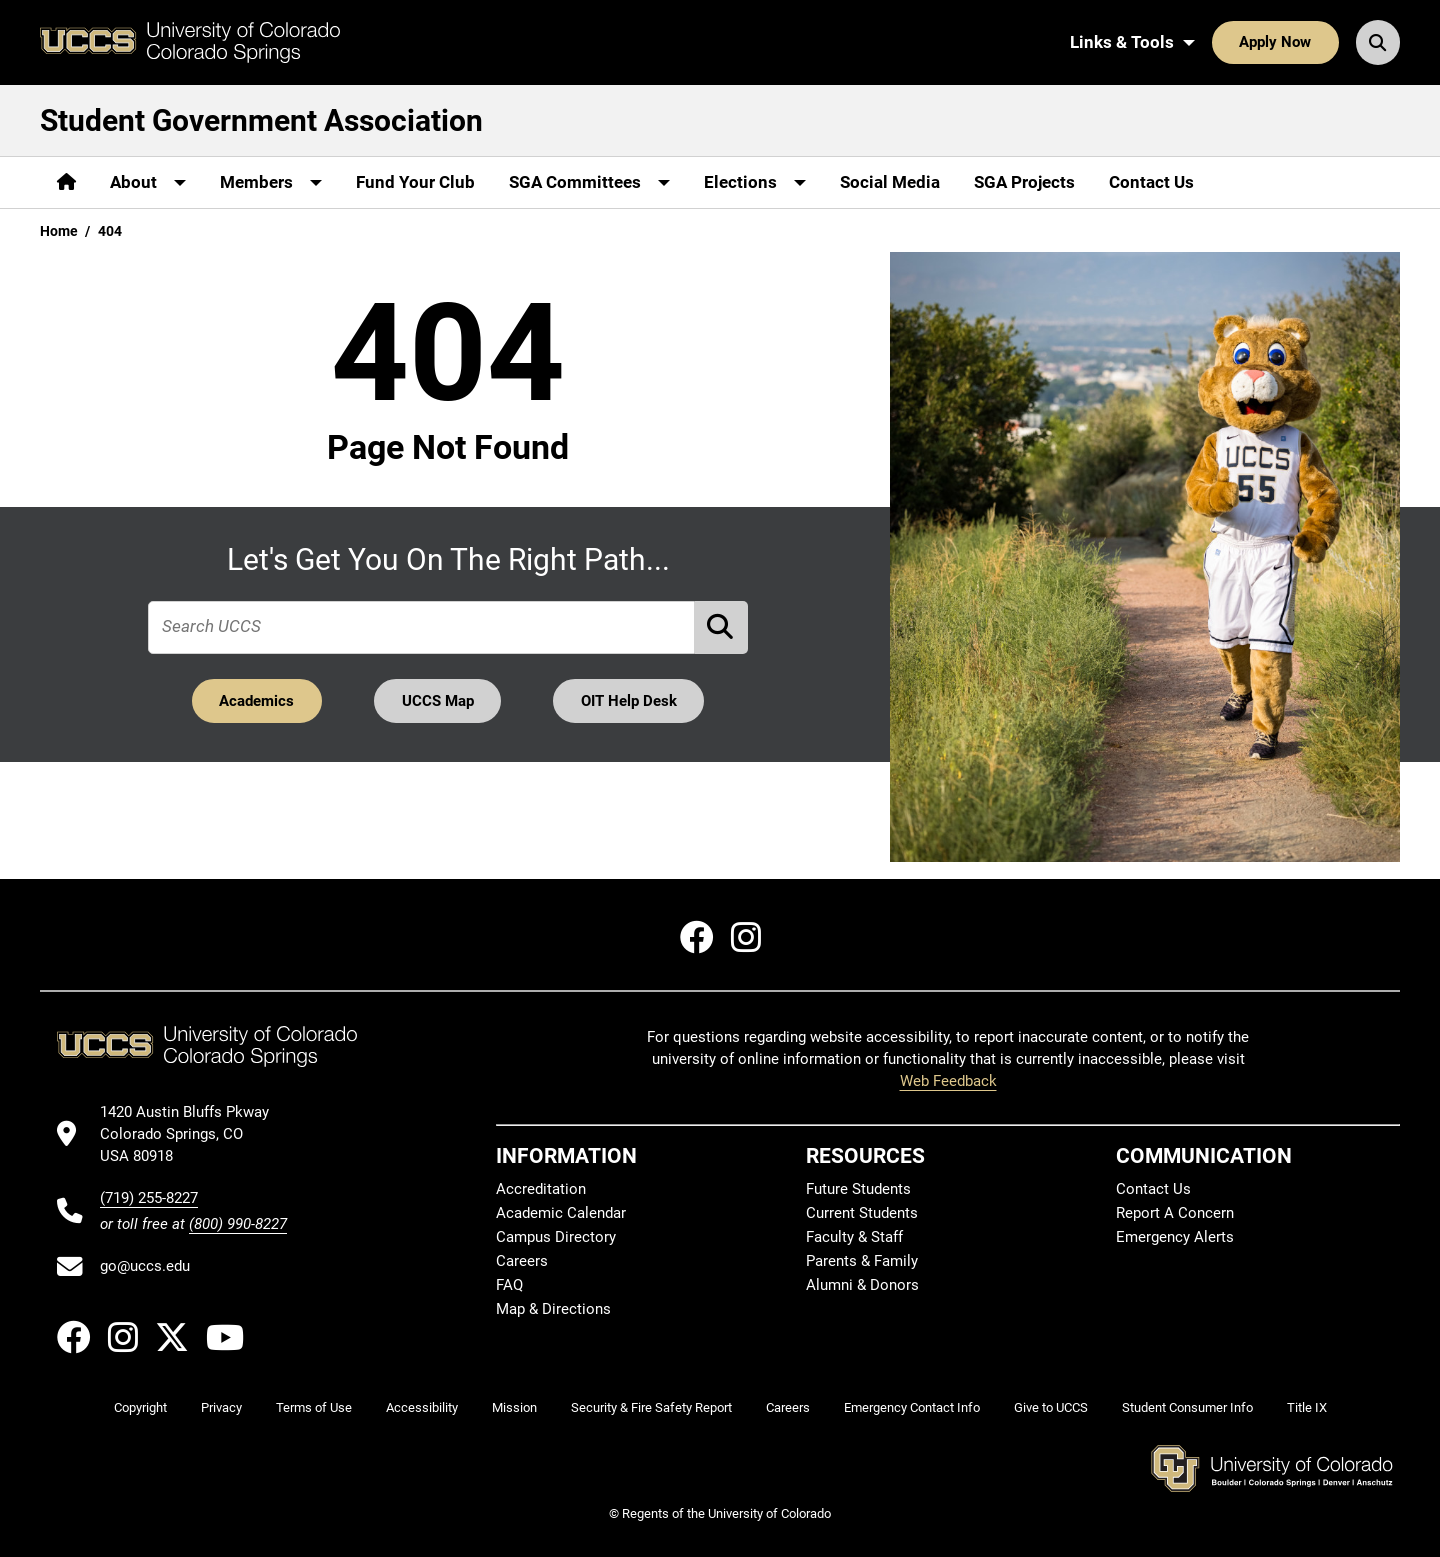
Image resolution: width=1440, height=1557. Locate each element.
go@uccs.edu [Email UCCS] (145, 1266)
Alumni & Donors (862, 1285)
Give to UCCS (1051, 1407)
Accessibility (422, 1407)
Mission (514, 1407)
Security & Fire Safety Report (651, 1407)
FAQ (509, 1285)
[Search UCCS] (1378, 42)
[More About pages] (148, 182)
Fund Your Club (415, 182)
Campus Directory (556, 1237)
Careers (522, 1261)
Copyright (140, 1407)
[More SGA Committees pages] (589, 182)
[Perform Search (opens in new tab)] (722, 627)
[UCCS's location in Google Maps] (193, 1134)
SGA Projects (1024, 182)
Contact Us (1151, 182)
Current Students (862, 1213)
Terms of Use (314, 1407)
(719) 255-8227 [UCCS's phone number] (149, 1198)
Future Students (858, 1189)
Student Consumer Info (1187, 1407)
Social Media (890, 182)
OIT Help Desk (629, 701)
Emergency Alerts (1175, 1237)
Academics (256, 701)
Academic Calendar (561, 1213)
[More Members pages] (271, 182)
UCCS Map (438, 701)
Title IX (1307, 1407)
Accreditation (541, 1189)
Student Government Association (261, 120)
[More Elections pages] (755, 182)
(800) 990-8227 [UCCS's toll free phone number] (238, 1224)
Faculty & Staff (854, 1237)
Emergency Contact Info (912, 1407)
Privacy (221, 1407)
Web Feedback (948, 1081)
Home (59, 231)
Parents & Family (862, 1261)
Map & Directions (553, 1309)
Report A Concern (1175, 1213)
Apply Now (1275, 42)
